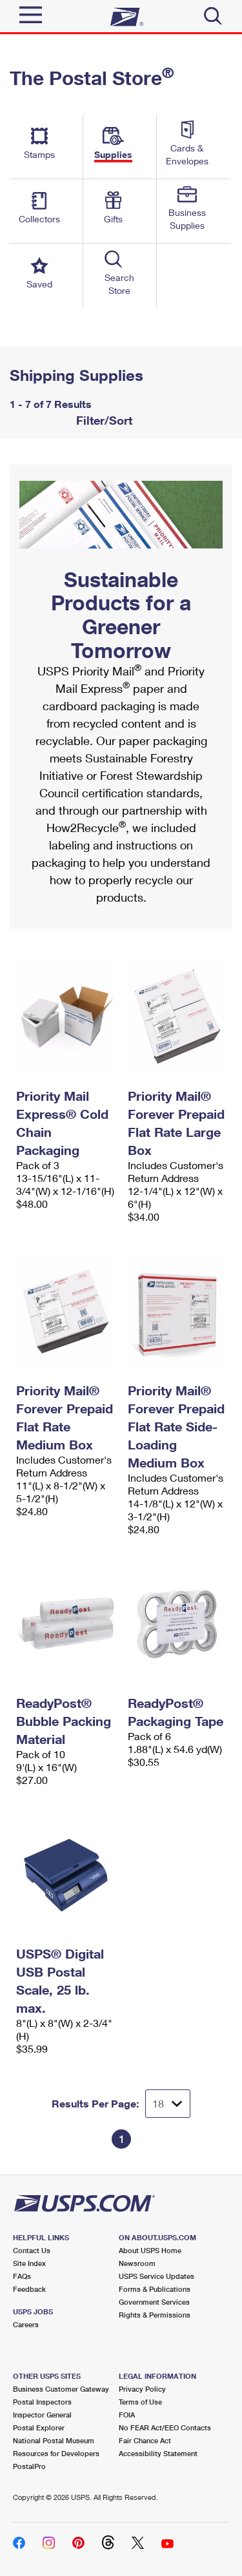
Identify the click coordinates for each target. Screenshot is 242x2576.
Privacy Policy (142, 2389)
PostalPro (29, 2466)
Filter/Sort (102, 420)
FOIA (127, 2414)
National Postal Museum (53, 2440)
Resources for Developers (56, 2453)
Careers (26, 2324)
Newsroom (137, 2263)
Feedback (29, 2289)
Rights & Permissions (154, 2314)
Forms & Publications (154, 2289)
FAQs (22, 2276)
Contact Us (31, 2250)
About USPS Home (150, 2250)
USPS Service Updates (156, 2276)
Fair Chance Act (145, 2440)
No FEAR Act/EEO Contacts (165, 2427)
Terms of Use (140, 2401)
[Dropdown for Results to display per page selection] (167, 2103)
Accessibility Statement (158, 2453)
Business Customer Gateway (61, 2389)
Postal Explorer (39, 2427)
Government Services (154, 2302)
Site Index (29, 2263)
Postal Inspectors (42, 2401)
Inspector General (42, 2414)
